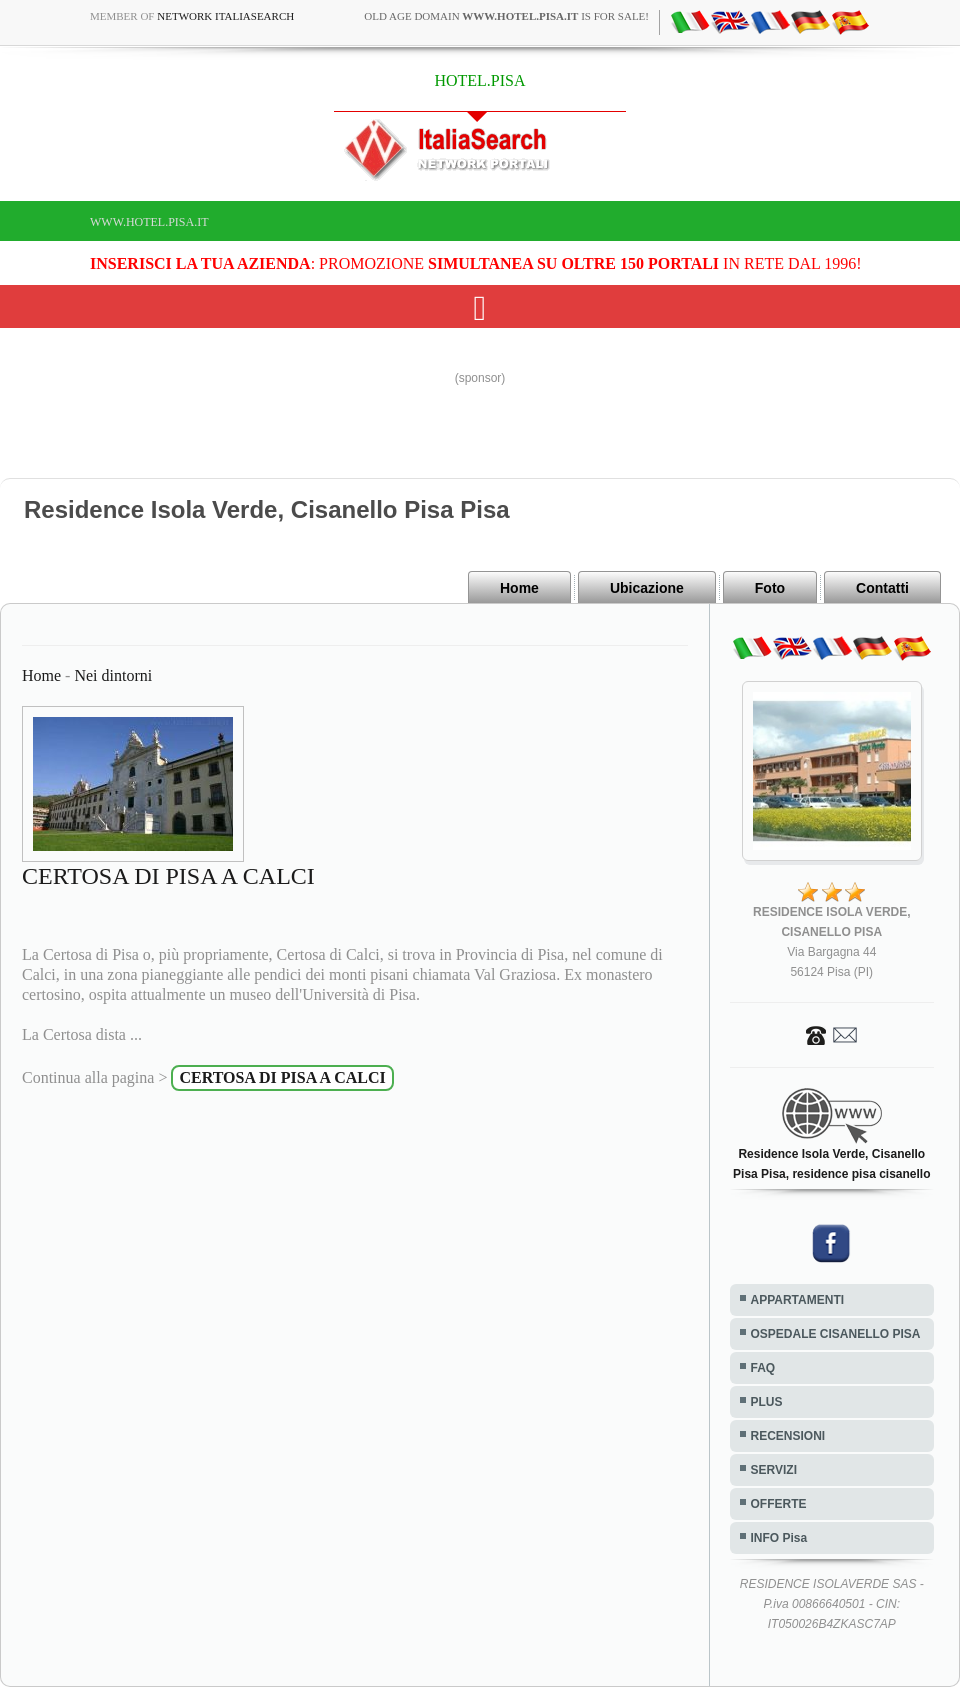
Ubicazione (647, 588)
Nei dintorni (113, 675)
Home (519, 588)
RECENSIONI (788, 1436)
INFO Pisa (779, 1538)
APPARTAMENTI (798, 1300)
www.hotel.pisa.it (149, 222)
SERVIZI (774, 1470)
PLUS (767, 1402)
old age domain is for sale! (506, 16)
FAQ (763, 1368)
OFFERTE (779, 1504)
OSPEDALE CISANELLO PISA (836, 1334)
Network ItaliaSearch (225, 16)
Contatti (882, 588)
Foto (770, 588)
